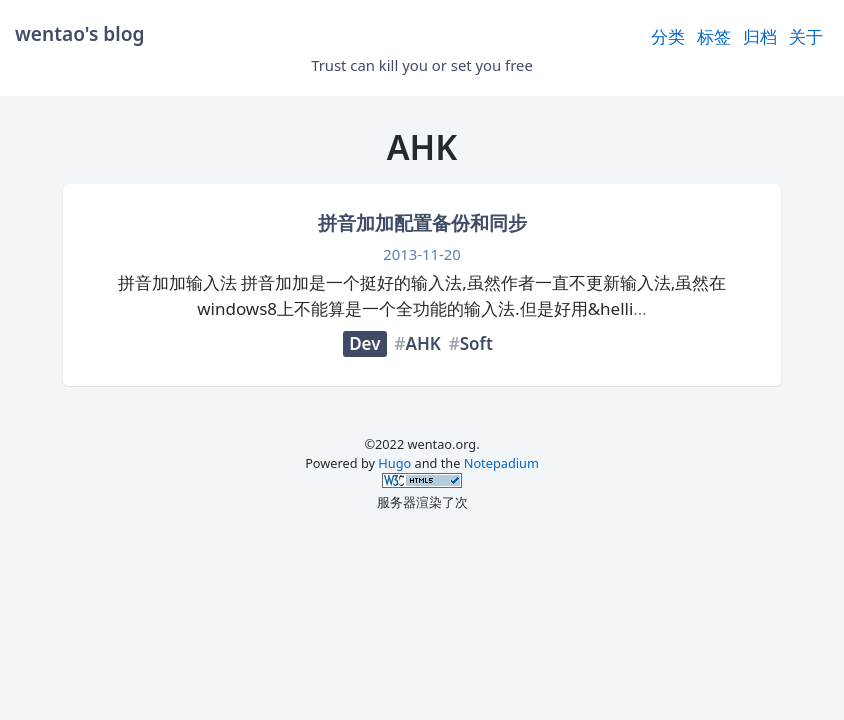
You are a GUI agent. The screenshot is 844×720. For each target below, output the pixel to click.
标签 (714, 36)
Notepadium (501, 463)
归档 (760, 36)
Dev (364, 343)
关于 (806, 36)
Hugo (394, 463)
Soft (476, 343)
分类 (668, 36)
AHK (423, 343)
